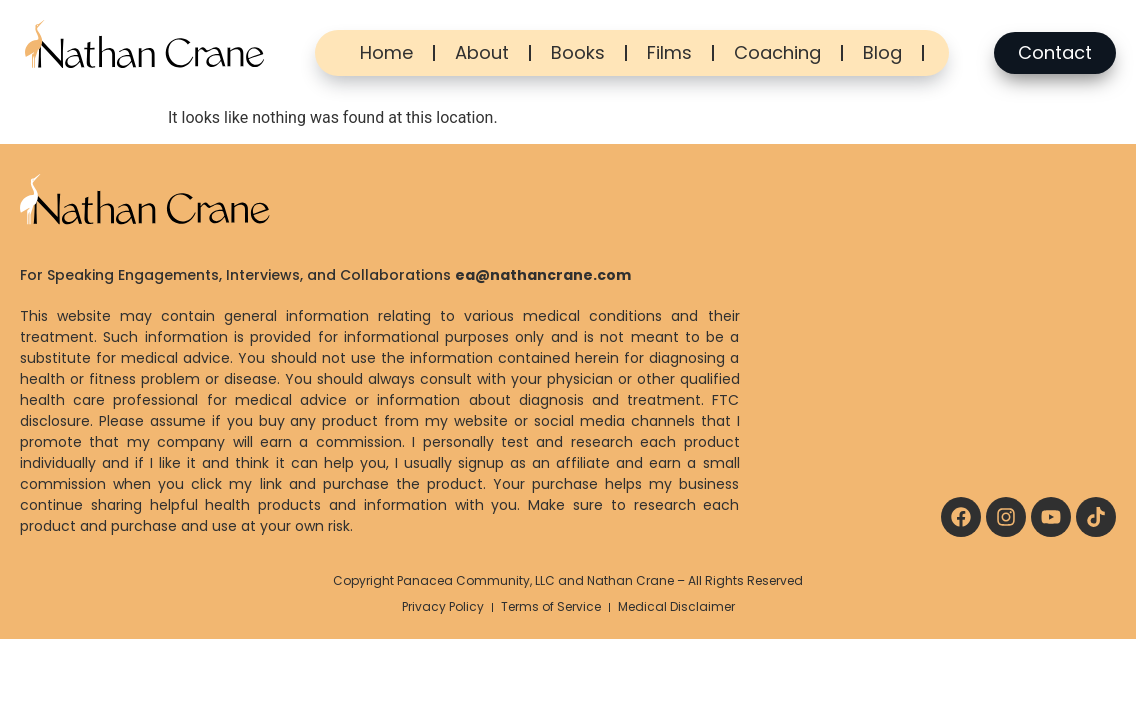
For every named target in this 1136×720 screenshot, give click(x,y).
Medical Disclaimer (676, 606)
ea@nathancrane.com (543, 275)
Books (578, 52)
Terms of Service (551, 606)
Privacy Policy (443, 606)
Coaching (777, 52)
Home (386, 52)
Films (669, 52)
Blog (882, 52)
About (482, 52)
